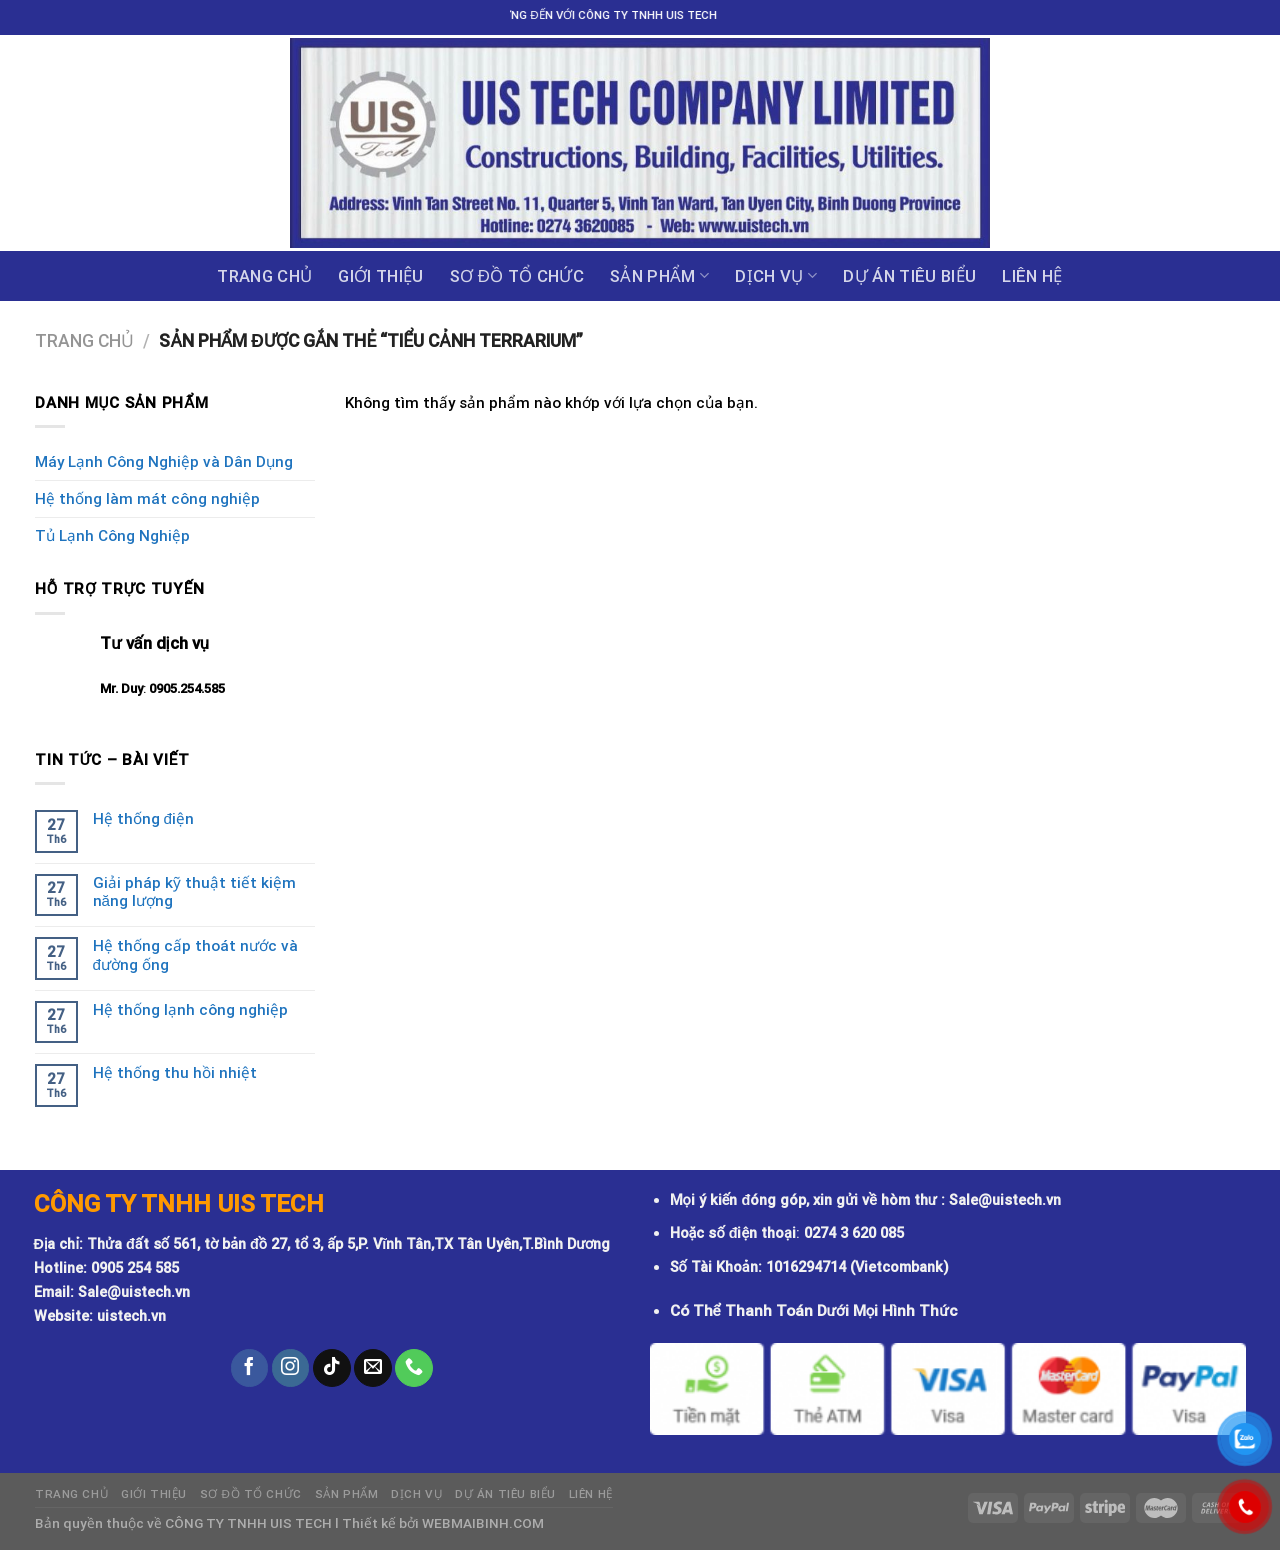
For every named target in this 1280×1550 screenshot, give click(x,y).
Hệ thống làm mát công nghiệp (147, 499)
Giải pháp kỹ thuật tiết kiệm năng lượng (194, 892)
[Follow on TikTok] (332, 1368)
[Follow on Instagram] (291, 1368)
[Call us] (414, 1368)
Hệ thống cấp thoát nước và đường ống (195, 955)
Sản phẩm (659, 276)
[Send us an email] (373, 1368)
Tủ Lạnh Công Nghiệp (112, 536)
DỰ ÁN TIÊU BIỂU (909, 276)
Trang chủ (264, 276)
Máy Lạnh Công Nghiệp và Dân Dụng (164, 462)
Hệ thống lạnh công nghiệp (190, 1010)
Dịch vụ (776, 276)
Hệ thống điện (143, 819)
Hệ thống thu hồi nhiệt (175, 1073)
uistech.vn (131, 1316)
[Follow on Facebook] (250, 1368)
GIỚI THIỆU (380, 276)
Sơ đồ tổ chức (517, 276)
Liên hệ (1032, 276)
